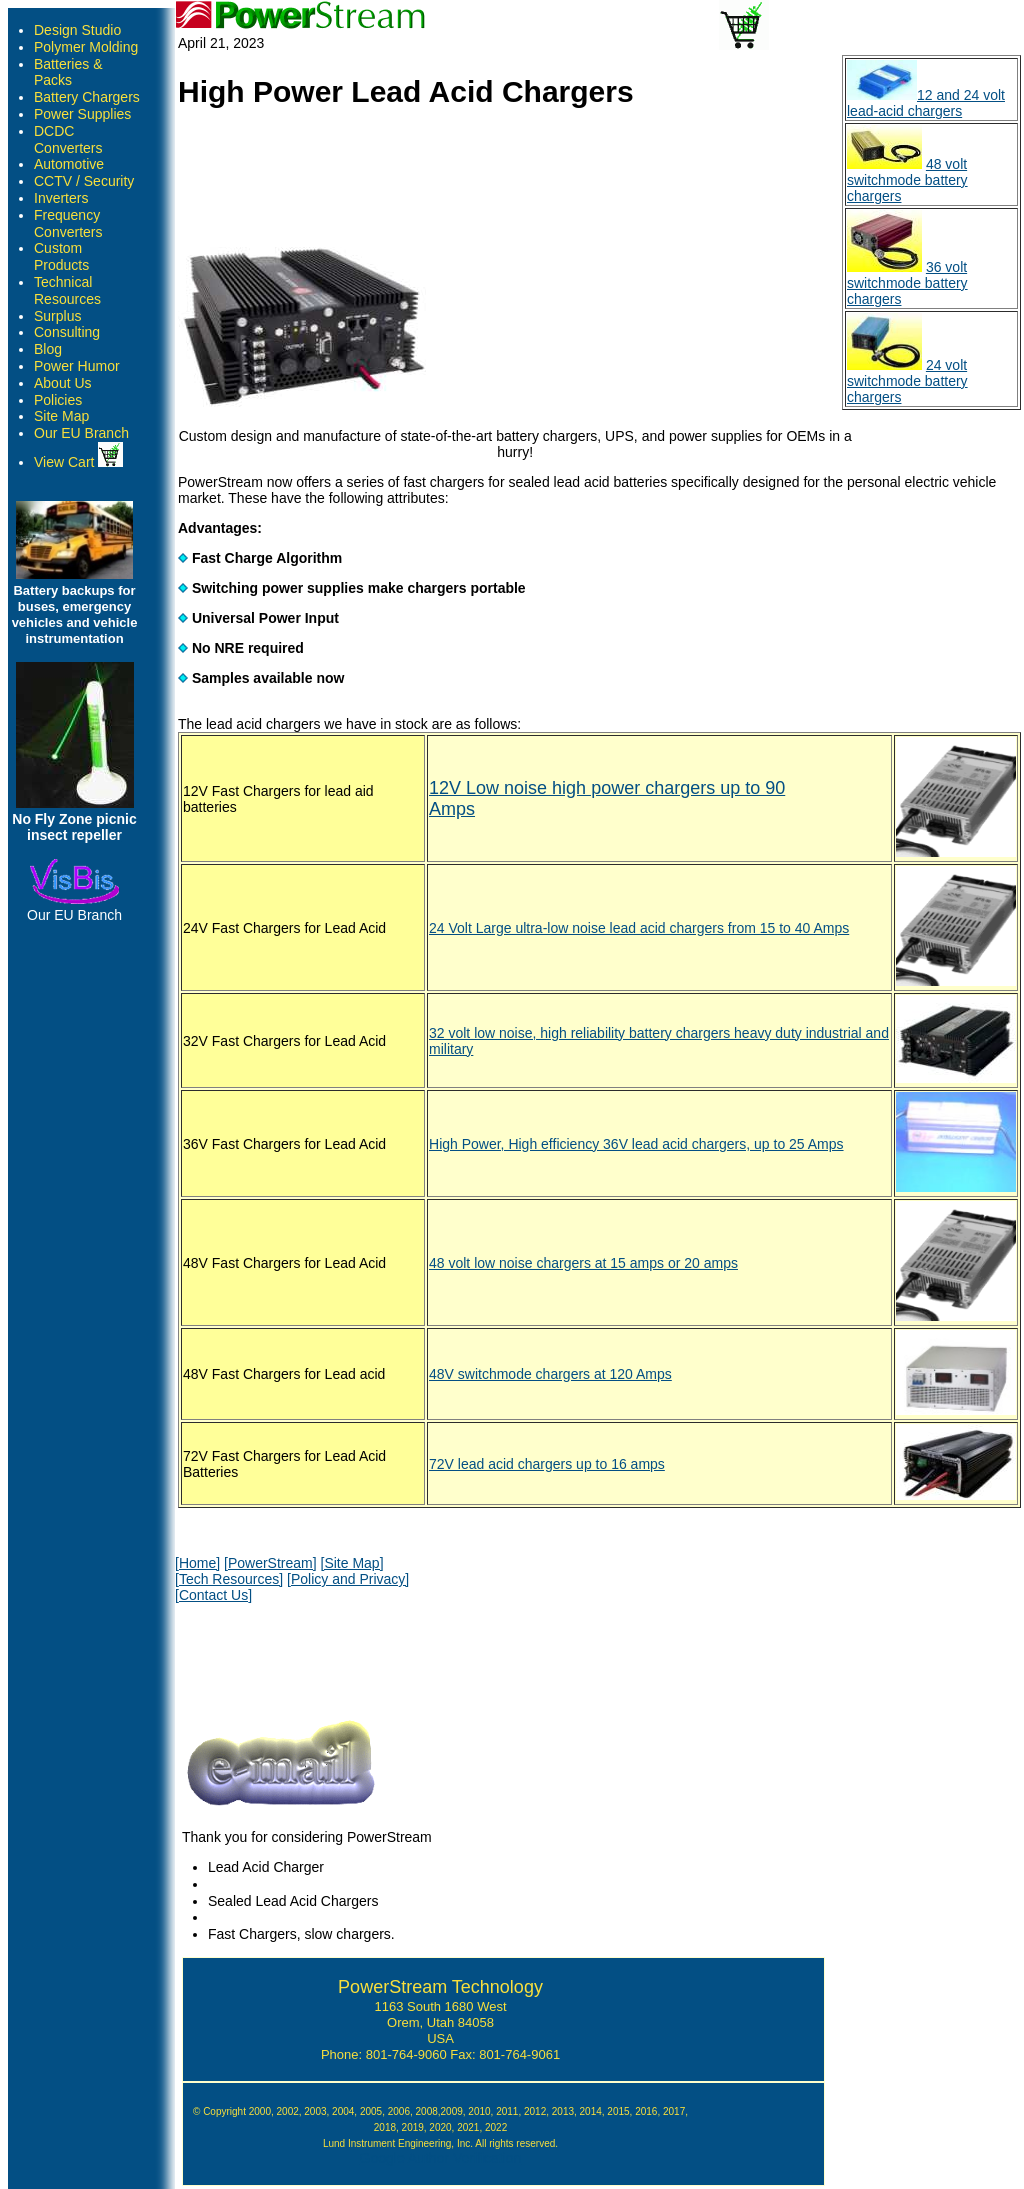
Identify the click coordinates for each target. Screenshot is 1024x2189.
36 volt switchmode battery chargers (907, 283)
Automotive (69, 164)
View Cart (78, 462)
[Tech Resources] (229, 1579)
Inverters (61, 198)
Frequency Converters (68, 223)
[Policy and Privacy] (348, 1579)
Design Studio (77, 30)
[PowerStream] (270, 1563)
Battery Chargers (87, 97)
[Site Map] (352, 1563)
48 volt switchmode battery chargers (907, 180)
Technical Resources (67, 290)
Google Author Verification (441, 2158)
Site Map (61, 416)
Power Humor (77, 366)
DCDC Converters (68, 139)
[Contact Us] (213, 1595)
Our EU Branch (81, 433)
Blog (48, 349)
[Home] (197, 1563)
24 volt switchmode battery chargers (907, 381)
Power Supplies (82, 114)
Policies (58, 400)
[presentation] (327, 1656)
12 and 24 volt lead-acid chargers (926, 103)
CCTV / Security (84, 181)
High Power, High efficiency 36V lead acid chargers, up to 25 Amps (636, 1144)
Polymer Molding (86, 47)
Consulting (67, 332)
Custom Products (61, 256)
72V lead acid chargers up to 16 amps (547, 1464)
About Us (63, 383)
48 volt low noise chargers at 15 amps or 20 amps (583, 1263)
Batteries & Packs (68, 72)
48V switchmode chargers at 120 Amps (550, 1374)
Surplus (57, 316)
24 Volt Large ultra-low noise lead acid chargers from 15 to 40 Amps (639, 928)
